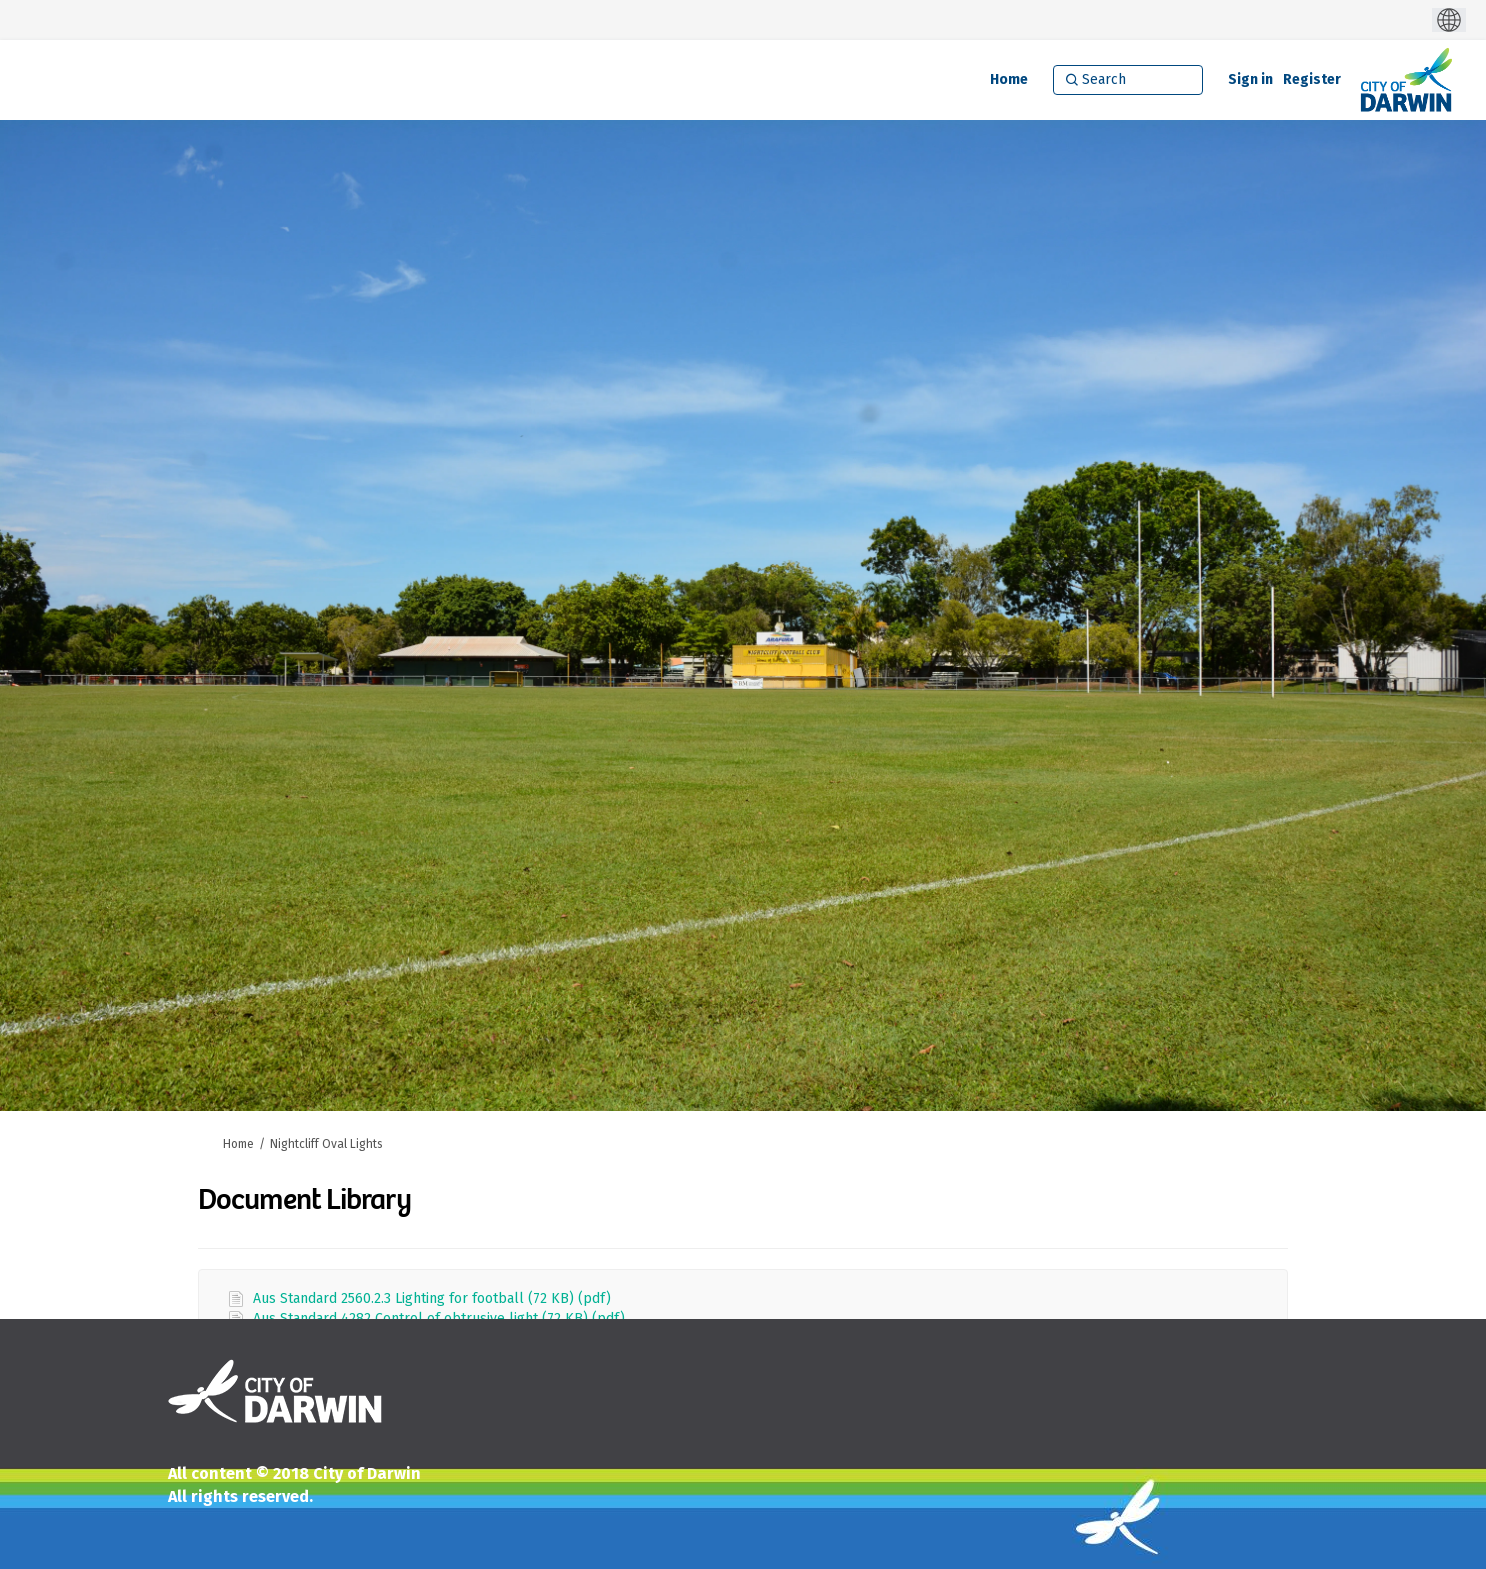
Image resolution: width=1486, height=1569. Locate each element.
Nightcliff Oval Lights (326, 1144)
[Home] (1009, 80)
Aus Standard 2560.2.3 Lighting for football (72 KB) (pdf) (432, 1298)
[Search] (1128, 80)
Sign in (1250, 79)
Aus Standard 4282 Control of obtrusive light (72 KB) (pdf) (439, 1318)
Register (1312, 79)
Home (238, 1144)
